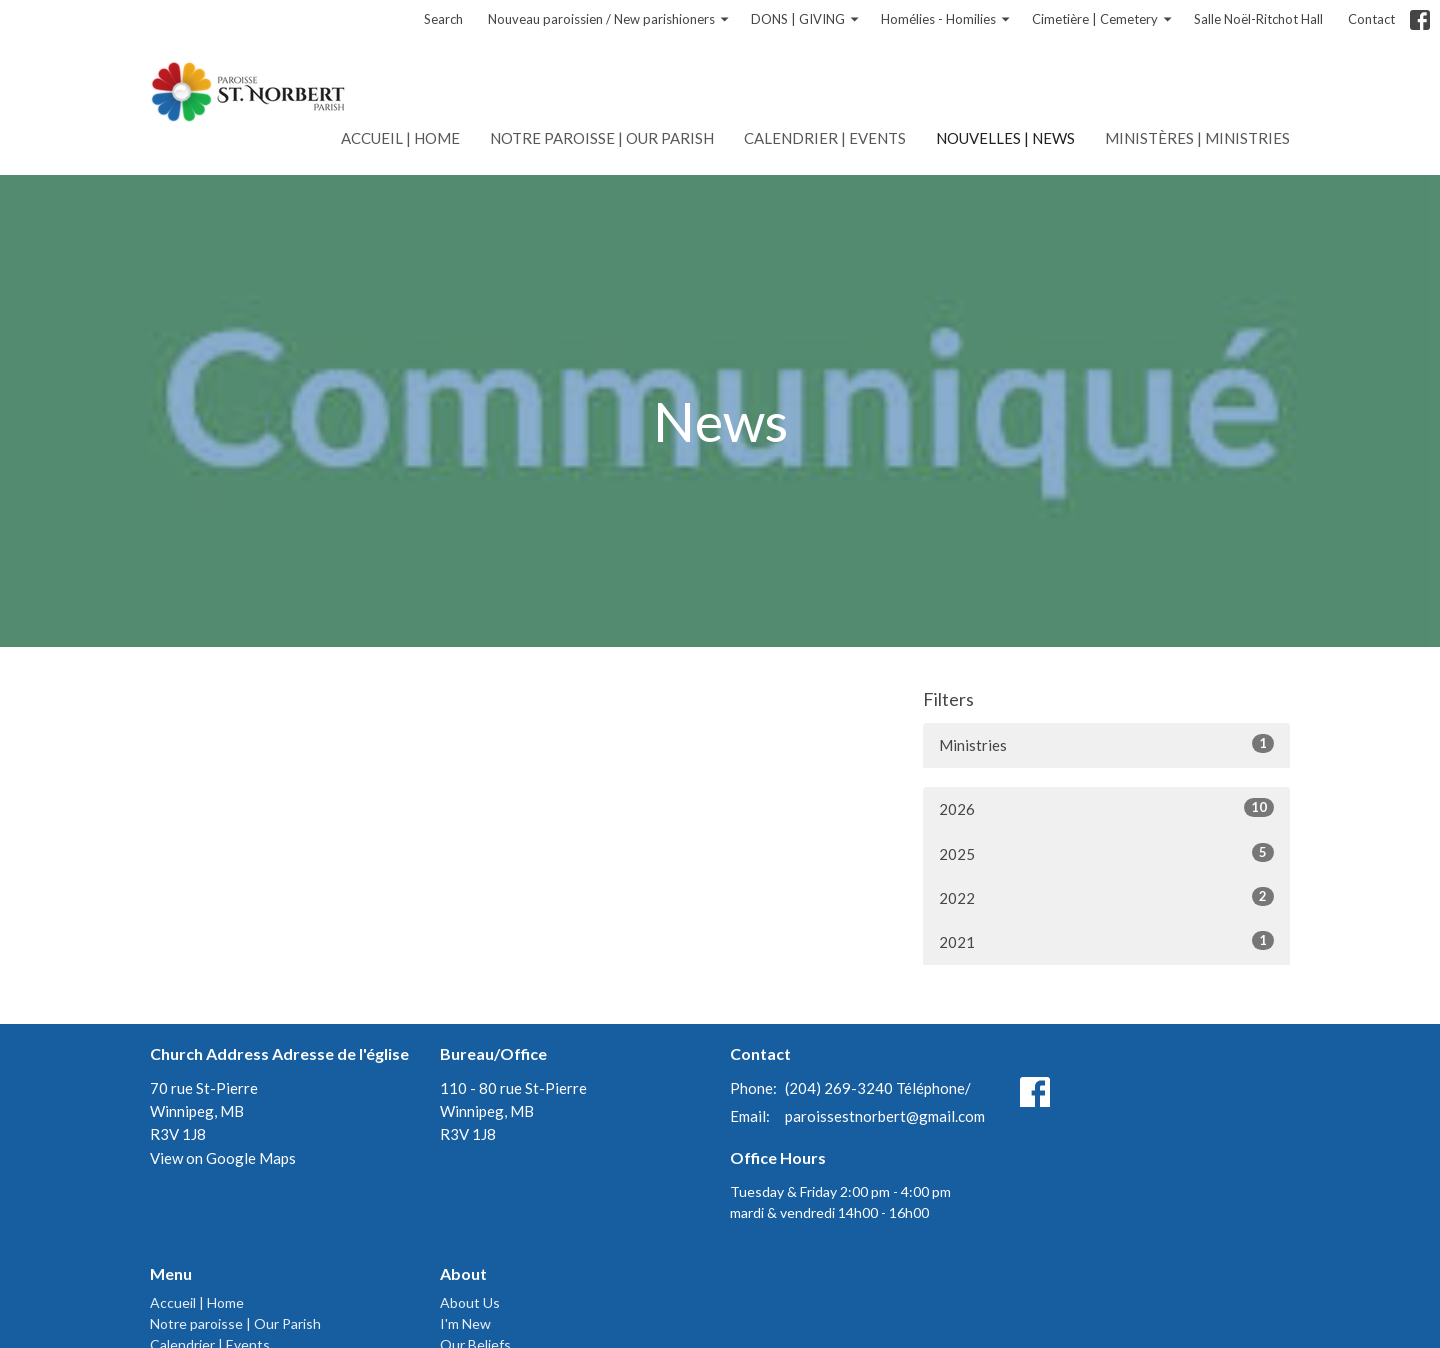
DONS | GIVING (806, 19)
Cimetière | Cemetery (1103, 19)
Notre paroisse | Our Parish (602, 138)
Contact (1371, 19)
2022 (1106, 897)
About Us (470, 1302)
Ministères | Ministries (1197, 138)
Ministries (1106, 744)
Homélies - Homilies (946, 19)
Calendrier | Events (825, 138)
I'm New (465, 1323)
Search (443, 19)
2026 (1106, 808)
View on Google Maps (223, 1158)
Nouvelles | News (1005, 138)
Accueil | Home (400, 138)
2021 (1106, 941)
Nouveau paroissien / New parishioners (609, 19)
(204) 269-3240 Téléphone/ (878, 1088)
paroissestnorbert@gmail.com (885, 1116)
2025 (1106, 853)
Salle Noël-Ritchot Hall (1258, 19)
